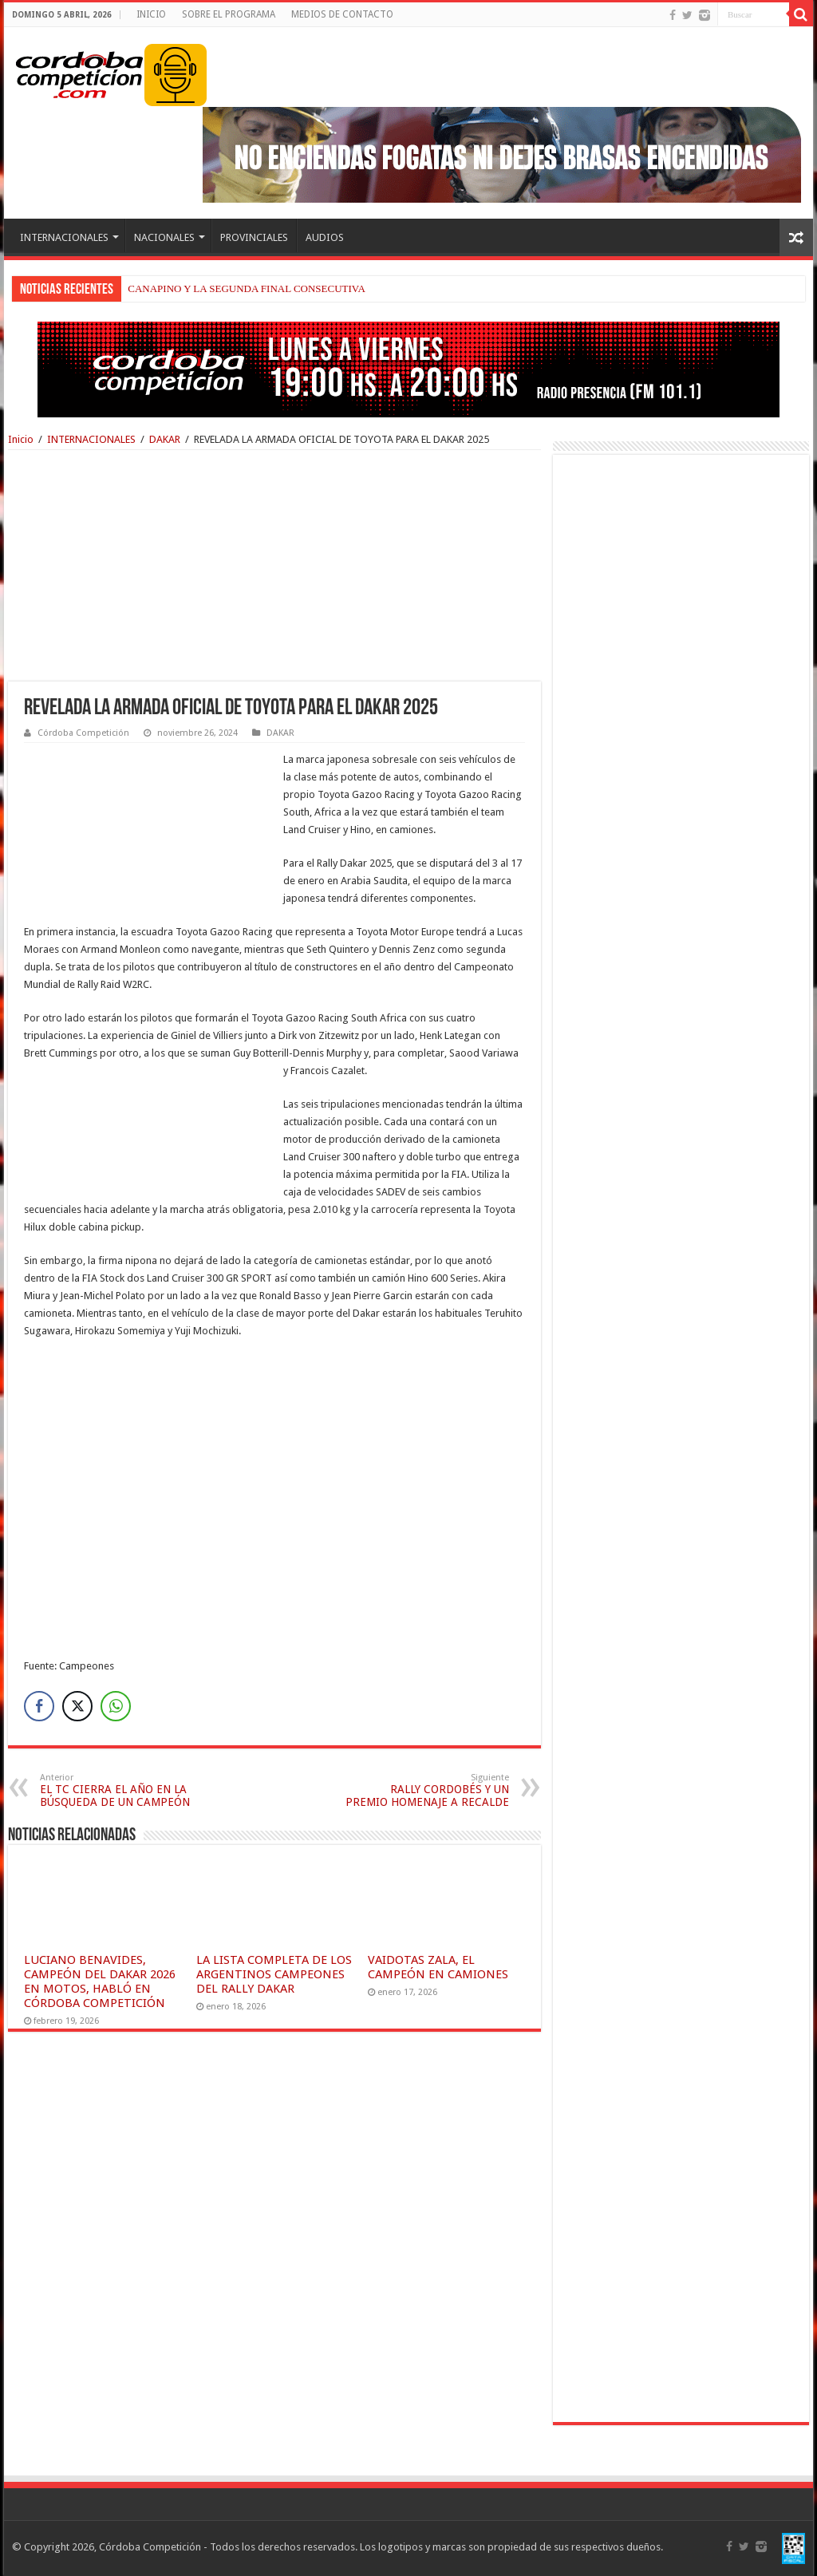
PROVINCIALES (254, 237)
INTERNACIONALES (64, 237)
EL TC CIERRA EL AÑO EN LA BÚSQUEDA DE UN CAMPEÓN (121, 1790)
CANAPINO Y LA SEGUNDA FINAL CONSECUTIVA (246, 288)
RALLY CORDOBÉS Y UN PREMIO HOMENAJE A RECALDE (427, 1790)
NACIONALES (164, 237)
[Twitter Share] (77, 1706)
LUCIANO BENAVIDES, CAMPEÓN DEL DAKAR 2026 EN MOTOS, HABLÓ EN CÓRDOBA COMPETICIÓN (100, 1981)
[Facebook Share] (39, 1706)
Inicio (21, 439)
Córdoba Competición (83, 733)
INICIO (151, 14)
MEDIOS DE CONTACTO (342, 14)
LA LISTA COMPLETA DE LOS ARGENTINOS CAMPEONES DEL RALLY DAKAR (274, 1974)
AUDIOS (325, 237)
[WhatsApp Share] (116, 1706)
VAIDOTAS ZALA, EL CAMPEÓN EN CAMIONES (438, 1967)
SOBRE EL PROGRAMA (228, 14)
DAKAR (164, 439)
